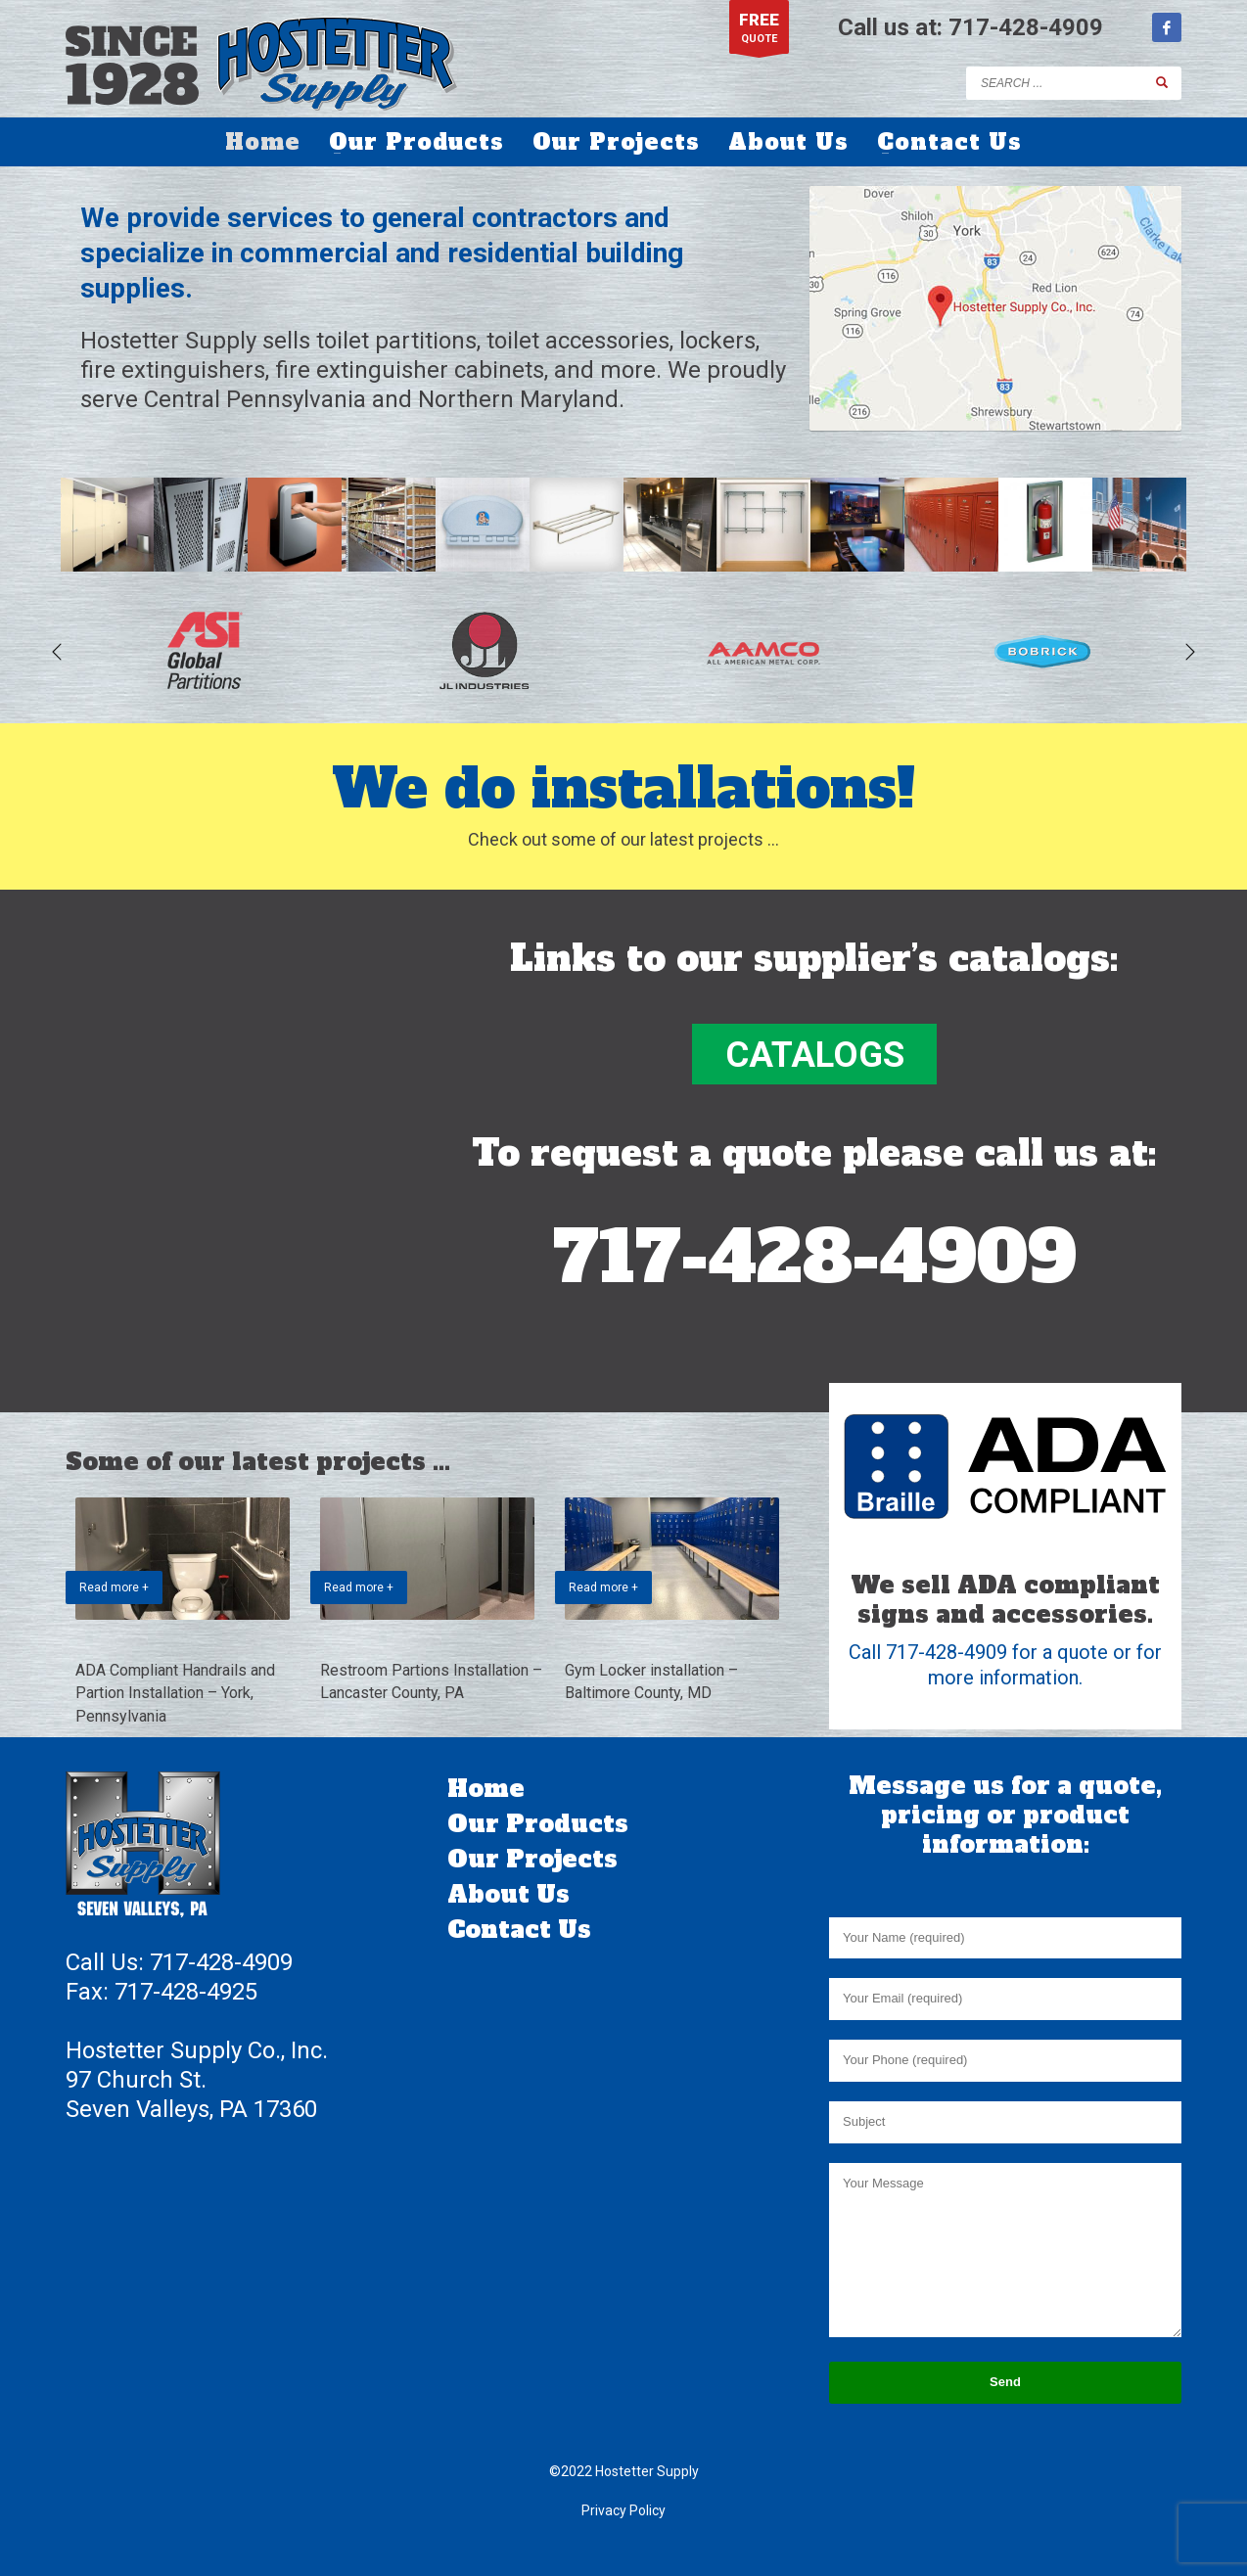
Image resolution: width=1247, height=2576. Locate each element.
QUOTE (759, 32)
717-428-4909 (1025, 27)
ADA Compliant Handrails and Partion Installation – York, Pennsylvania (175, 1693)
